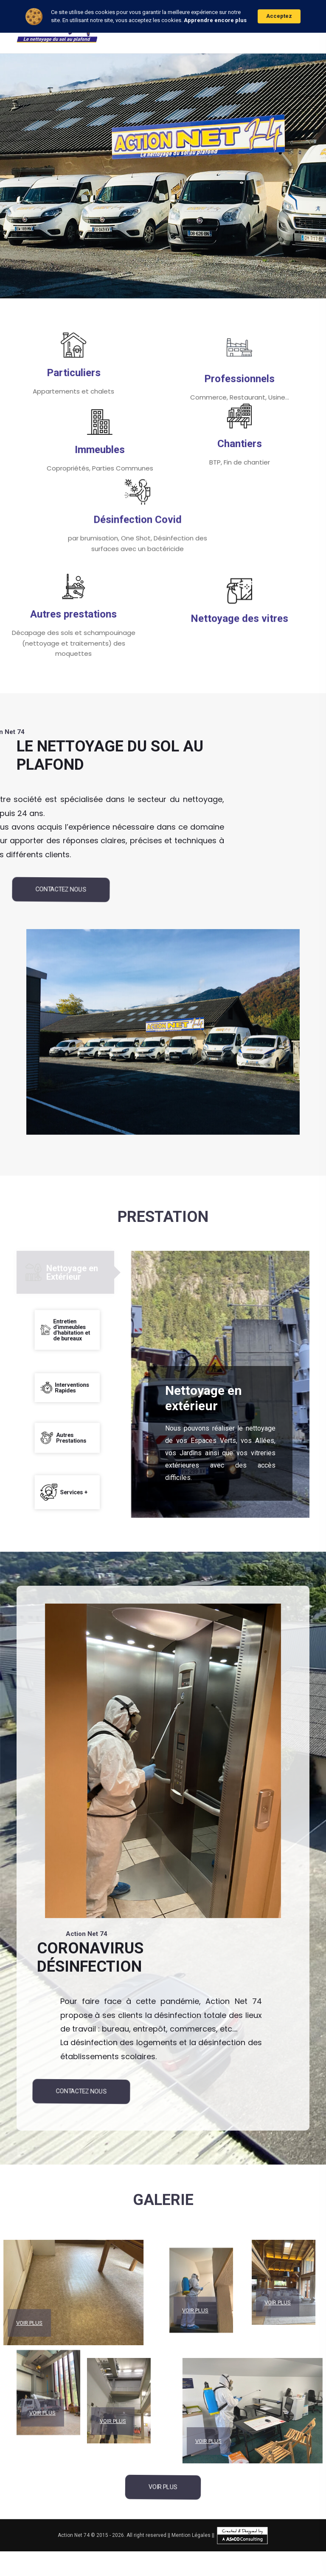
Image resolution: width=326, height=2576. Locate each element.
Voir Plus (42, 2358)
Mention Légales (191, 2535)
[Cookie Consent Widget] (163, 16)
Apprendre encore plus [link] (215, 20)
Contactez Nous (61, 889)
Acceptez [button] (279, 16)
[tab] (65, 1272)
